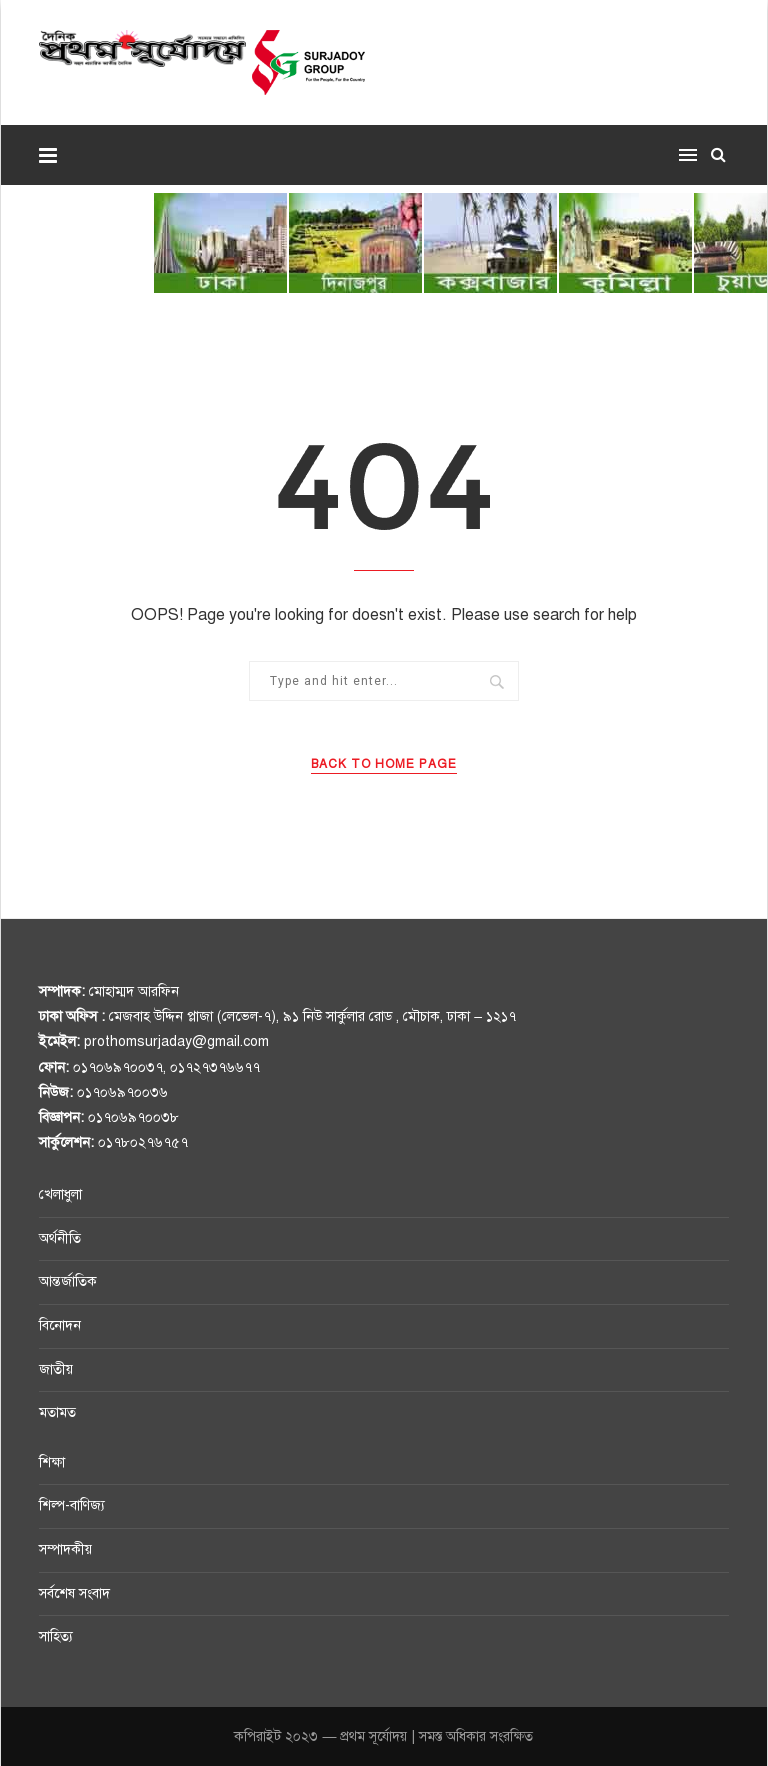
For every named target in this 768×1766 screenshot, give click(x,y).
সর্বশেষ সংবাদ (74, 1593)
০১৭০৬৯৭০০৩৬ (122, 1092)
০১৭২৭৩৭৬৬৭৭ (215, 1067)
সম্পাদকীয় (65, 1549)
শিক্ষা (52, 1462)
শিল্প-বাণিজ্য (72, 1505)
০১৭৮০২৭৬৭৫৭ (143, 1142)
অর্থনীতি (60, 1238)
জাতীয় (56, 1369)
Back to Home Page (384, 764)
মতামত (57, 1412)
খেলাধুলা (60, 1194)
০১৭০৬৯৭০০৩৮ (133, 1117)
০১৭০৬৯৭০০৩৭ (118, 1067)
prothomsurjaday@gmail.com (176, 1041)
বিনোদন (60, 1325)
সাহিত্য (56, 1636)
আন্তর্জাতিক (68, 1281)
